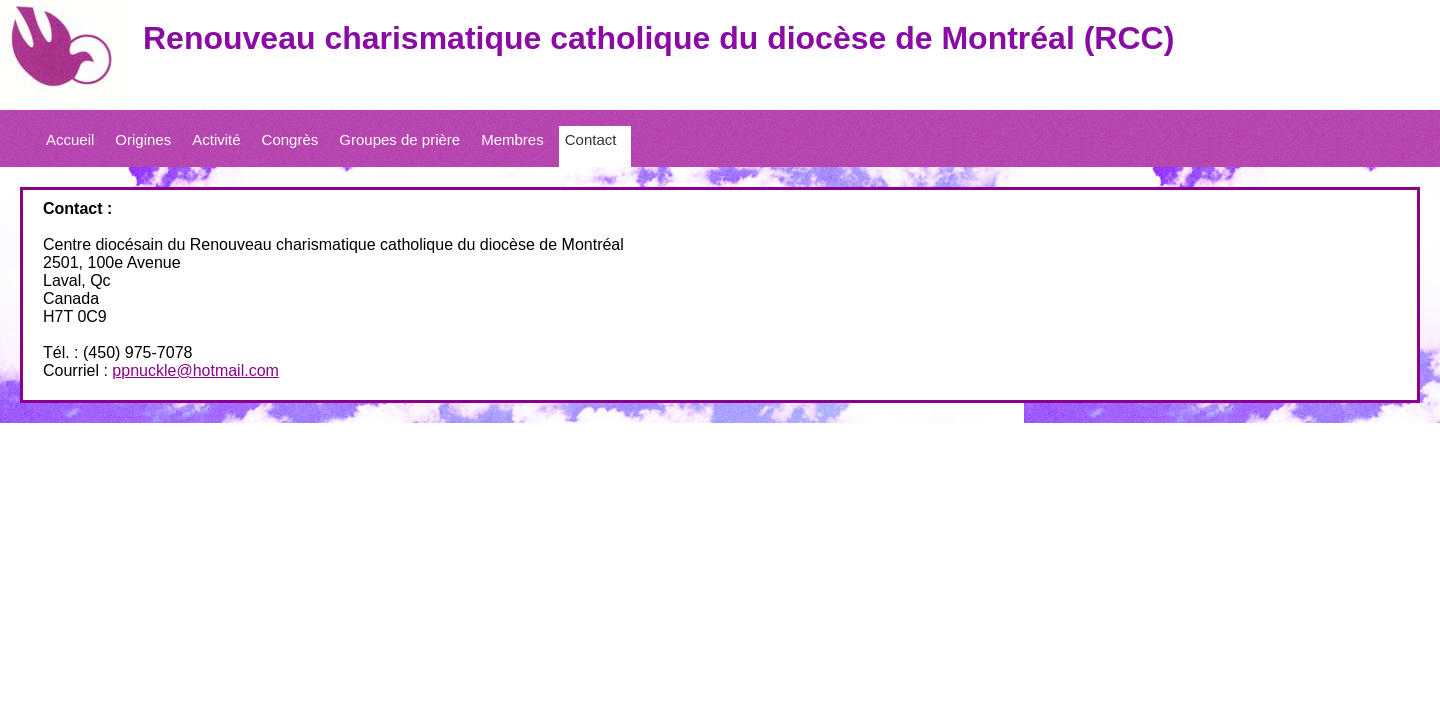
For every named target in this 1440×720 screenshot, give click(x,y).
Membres (512, 139)
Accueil (70, 139)
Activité (216, 139)
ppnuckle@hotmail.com (195, 370)
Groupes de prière (399, 139)
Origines (143, 139)
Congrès (290, 139)
